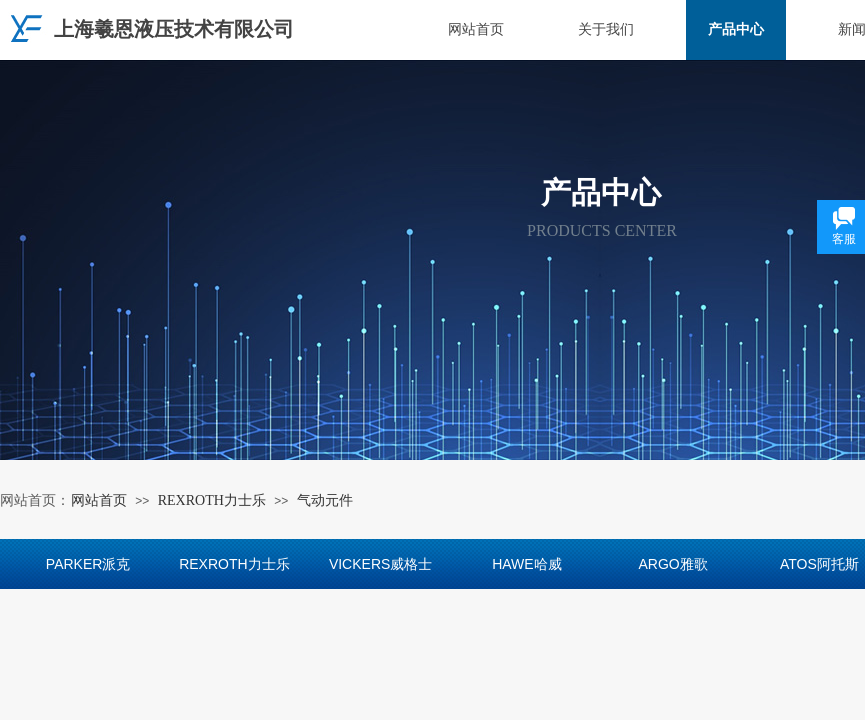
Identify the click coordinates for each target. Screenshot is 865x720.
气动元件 (325, 500)
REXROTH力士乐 (212, 500)
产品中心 (736, 29)
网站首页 (476, 29)
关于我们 (606, 29)
